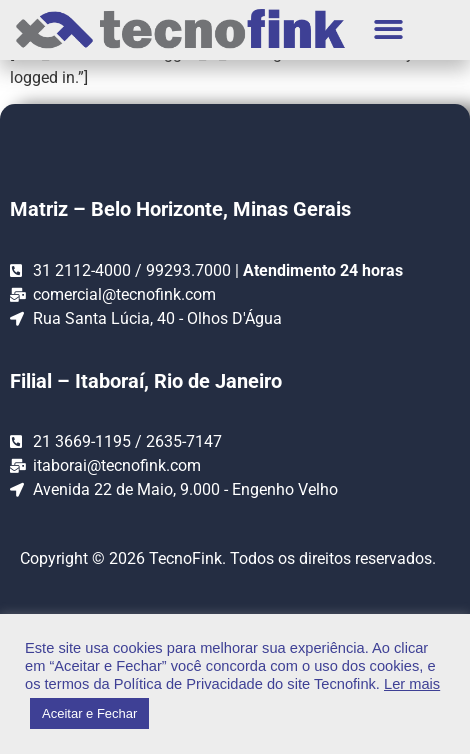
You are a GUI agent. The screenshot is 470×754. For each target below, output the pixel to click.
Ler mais (412, 684)
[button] (389, 30)
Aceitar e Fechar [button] (89, 713)
